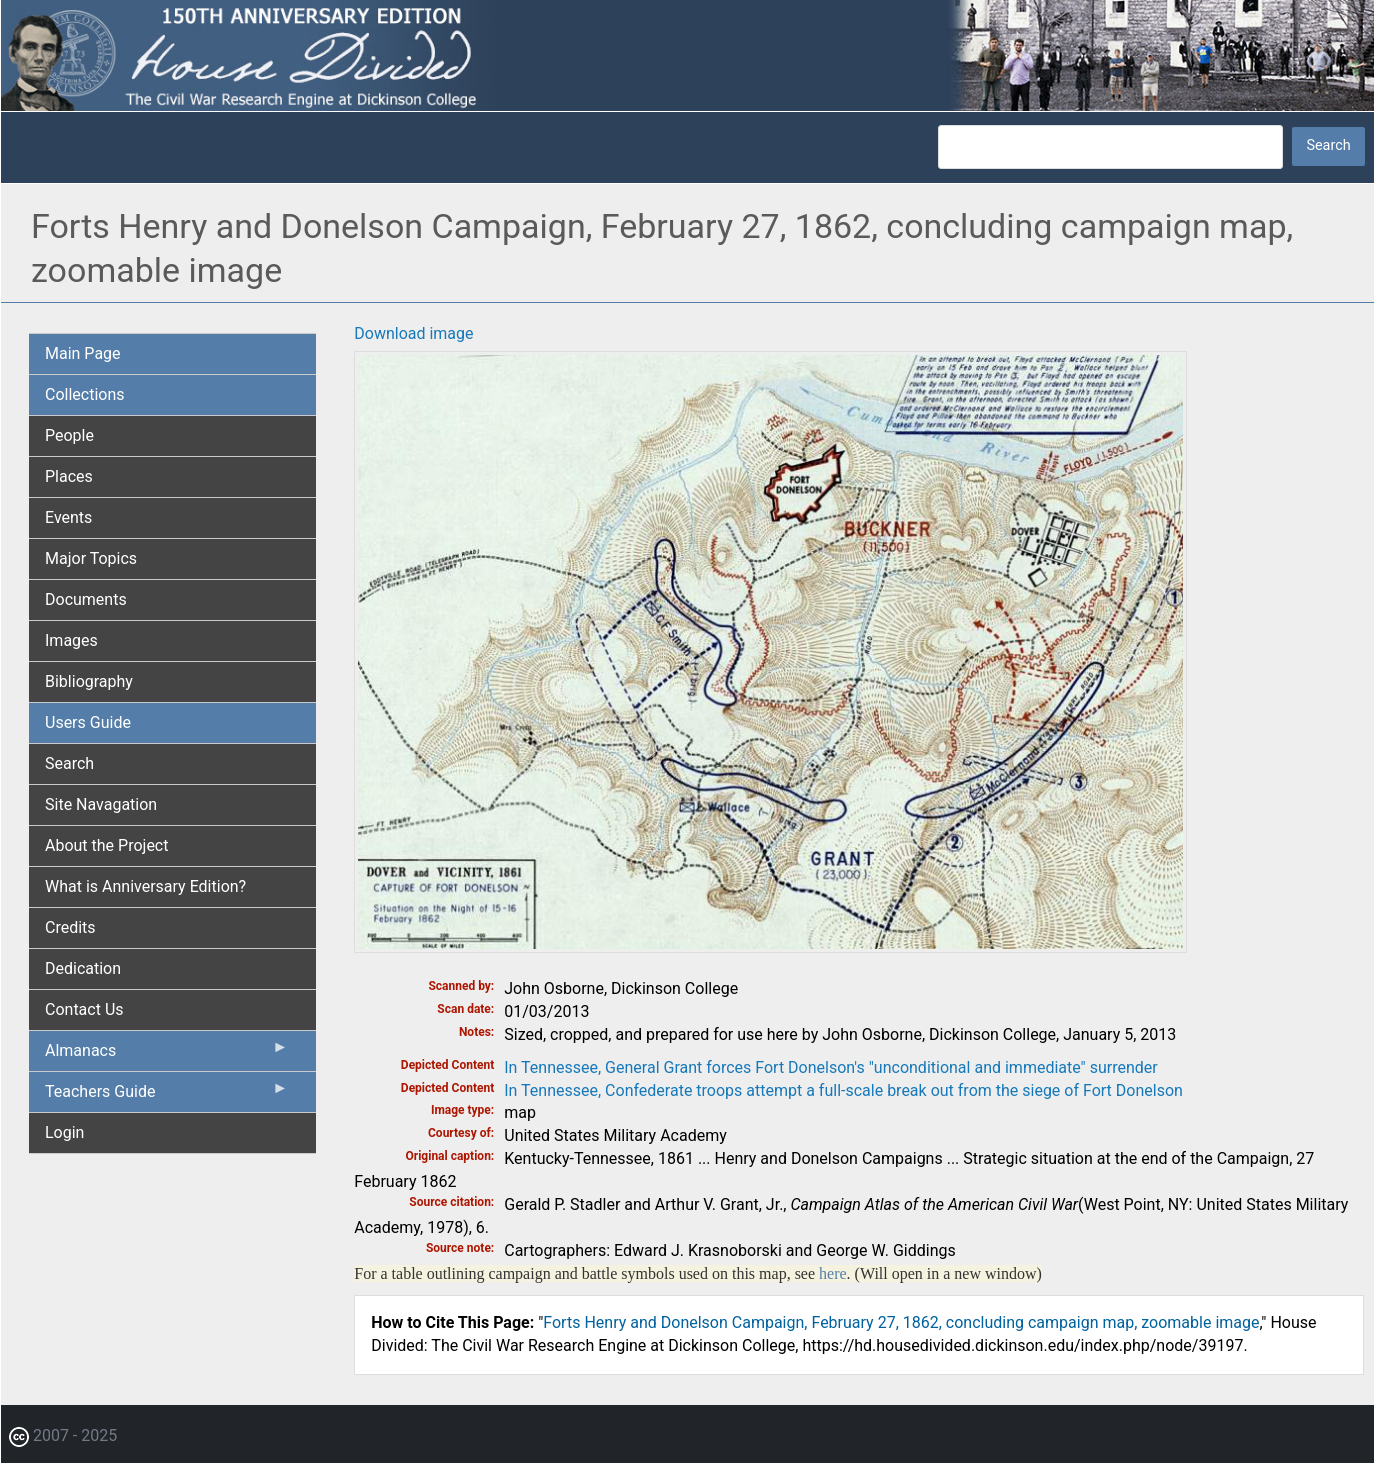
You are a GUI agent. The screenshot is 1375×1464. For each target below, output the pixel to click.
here (833, 1273)
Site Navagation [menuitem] (101, 804)
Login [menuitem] (64, 1132)
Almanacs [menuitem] (166, 1055)
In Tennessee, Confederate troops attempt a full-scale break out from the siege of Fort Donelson (843, 1090)
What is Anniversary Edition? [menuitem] (145, 886)
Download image (413, 333)
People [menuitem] (69, 435)
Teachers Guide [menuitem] (166, 1096)
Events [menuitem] (68, 517)
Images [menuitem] (71, 640)
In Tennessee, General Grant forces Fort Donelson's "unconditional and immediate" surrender (830, 1067)
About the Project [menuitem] (106, 845)
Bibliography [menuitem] (89, 681)
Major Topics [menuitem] (91, 558)
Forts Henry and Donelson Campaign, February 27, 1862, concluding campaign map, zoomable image (901, 1322)
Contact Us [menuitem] (84, 1009)
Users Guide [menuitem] (88, 722)
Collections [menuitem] (85, 394)
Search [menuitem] (69, 763)
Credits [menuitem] (70, 927)
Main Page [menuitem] (83, 353)
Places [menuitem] (69, 476)
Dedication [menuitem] (83, 968)
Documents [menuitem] (86, 599)
